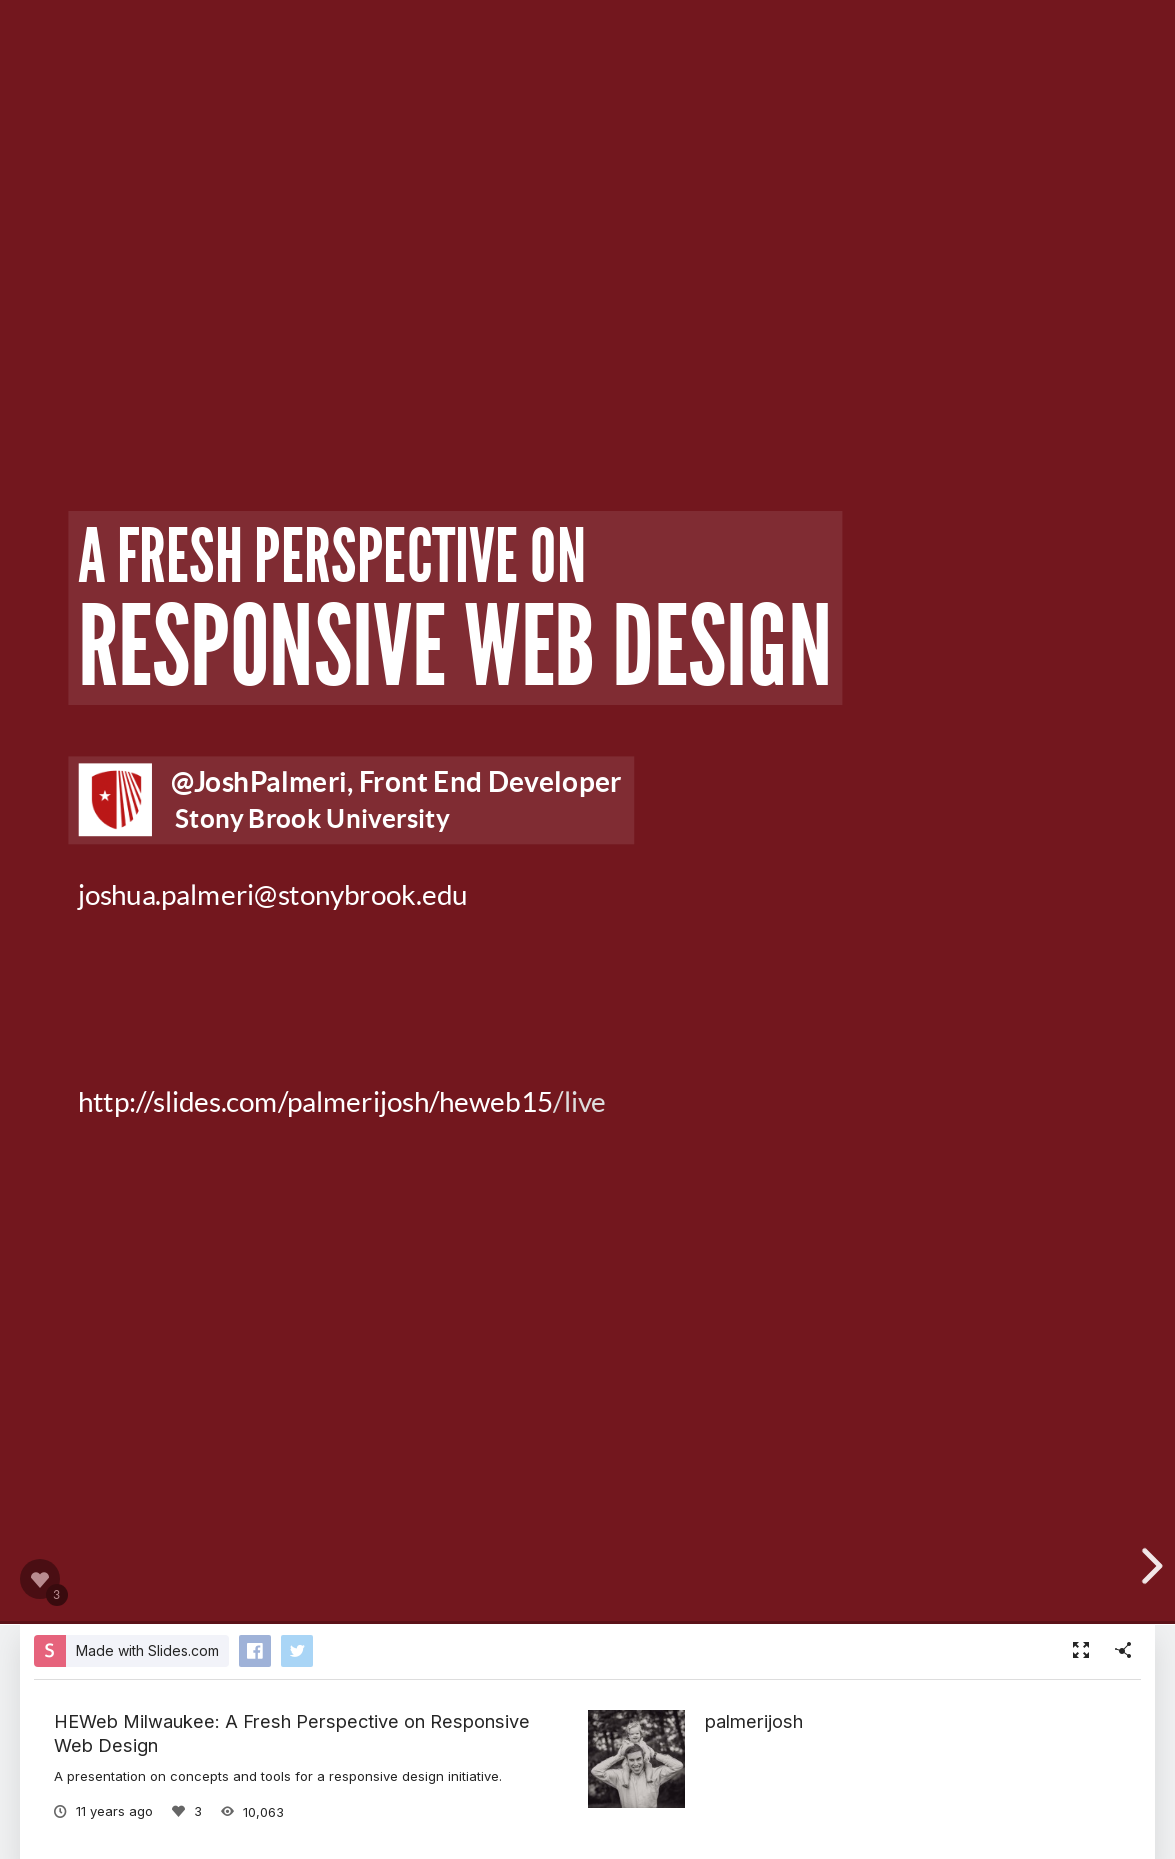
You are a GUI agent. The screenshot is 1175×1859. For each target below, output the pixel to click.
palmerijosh (754, 1721)
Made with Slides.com (147, 1650)
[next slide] (1149, 1566)
